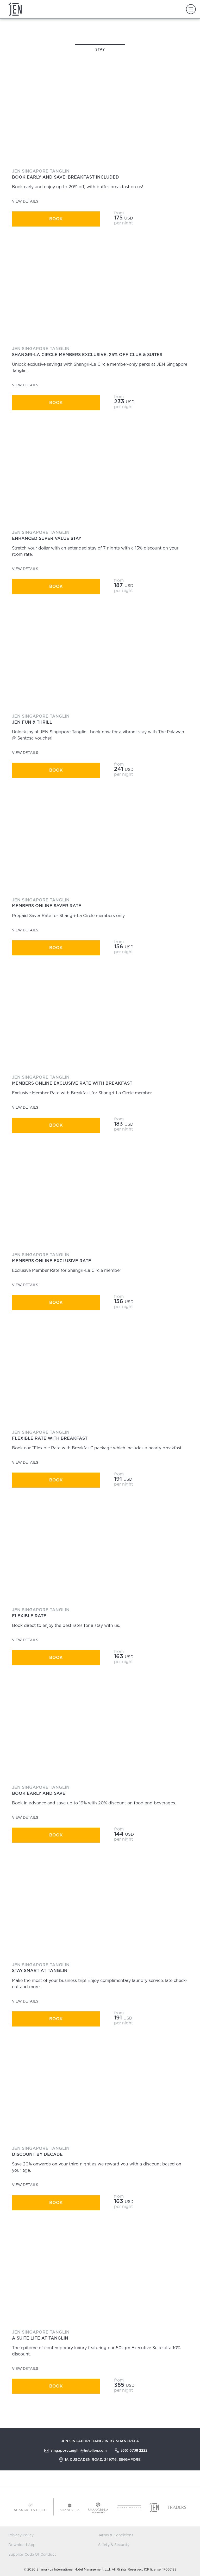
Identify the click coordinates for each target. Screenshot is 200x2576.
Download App (21, 2545)
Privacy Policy (21, 2535)
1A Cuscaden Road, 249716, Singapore (103, 2459)
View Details (27, 201)
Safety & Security (113, 2545)
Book (56, 218)
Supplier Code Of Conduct (32, 2554)
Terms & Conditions (115, 2535)
